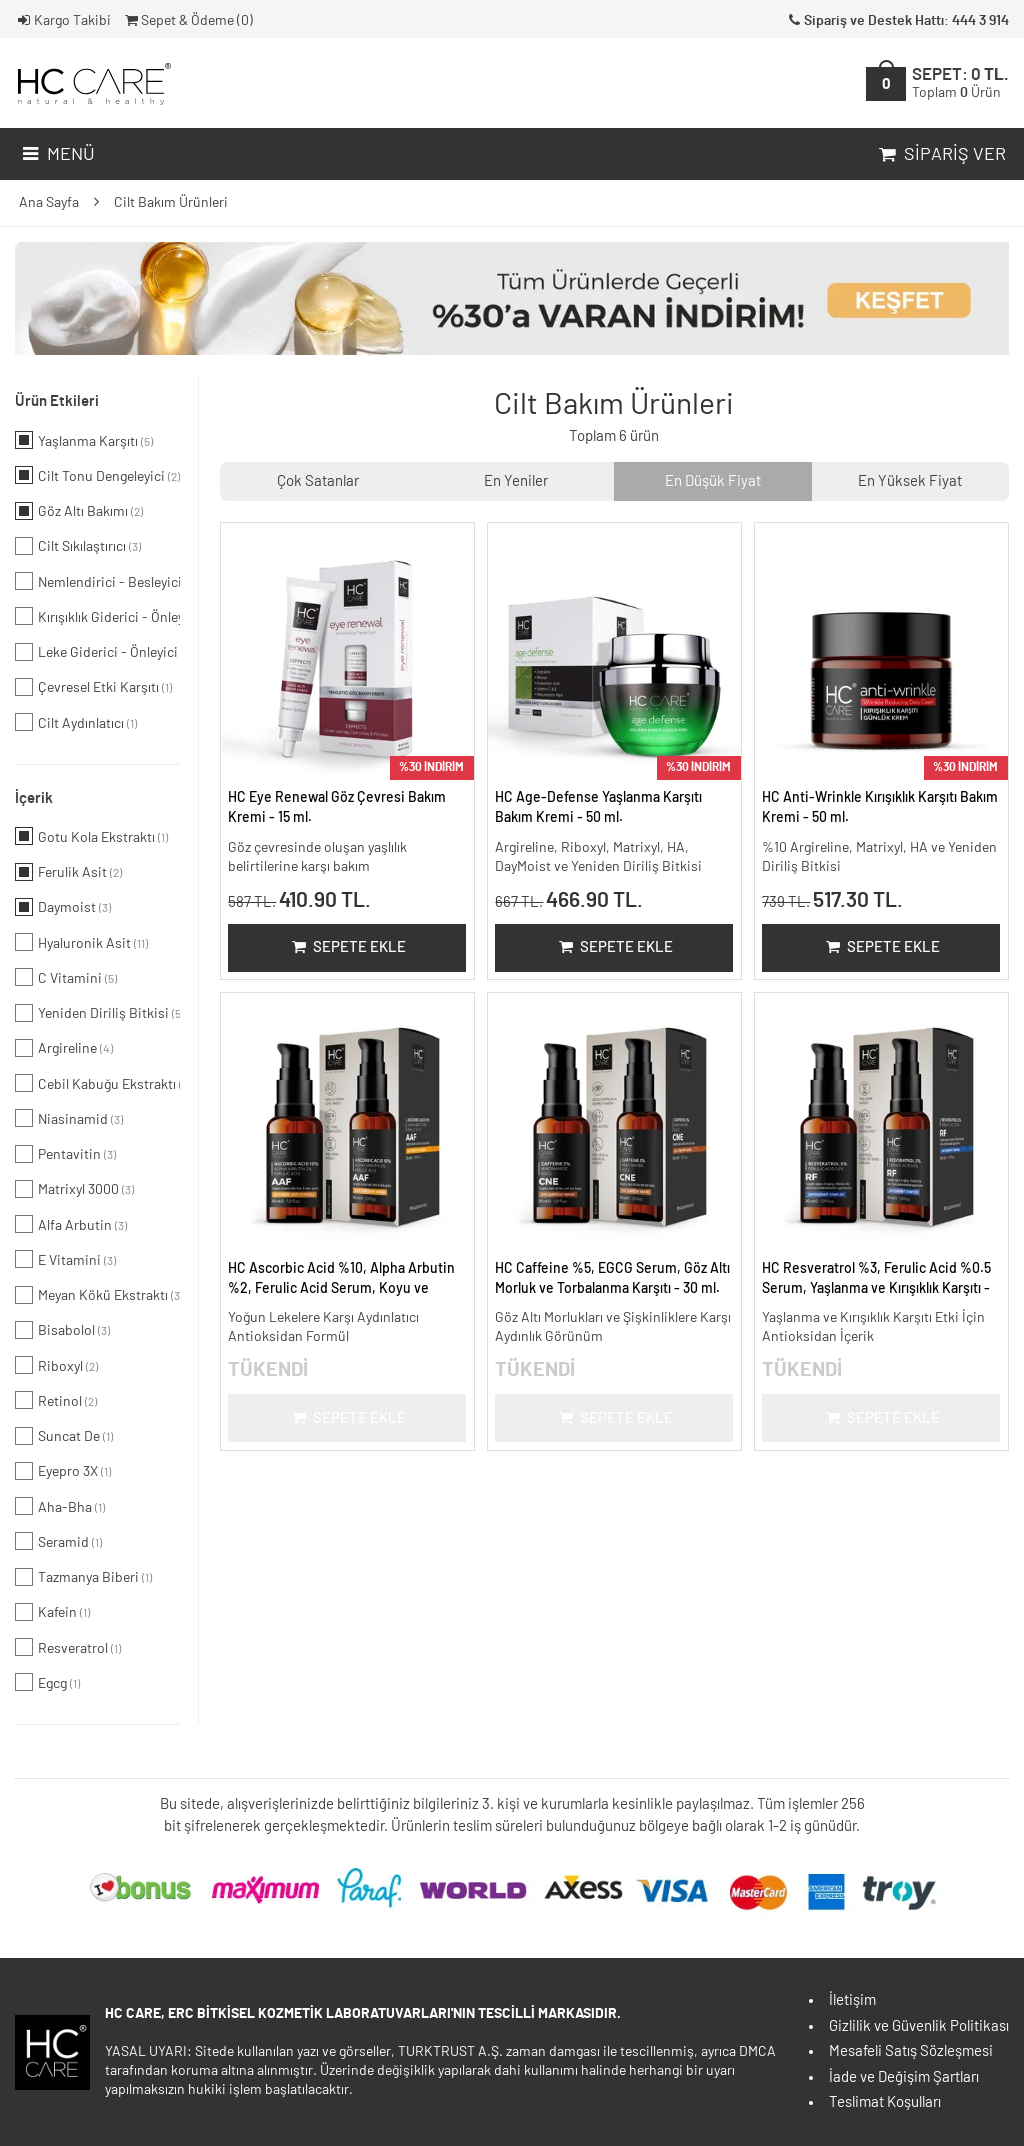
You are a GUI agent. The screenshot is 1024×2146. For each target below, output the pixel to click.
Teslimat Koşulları (885, 2102)
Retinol (56, 1400)
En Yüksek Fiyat (910, 481)
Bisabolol (62, 1330)
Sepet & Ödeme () (187, 21)
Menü (56, 155)
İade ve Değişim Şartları (904, 2077)
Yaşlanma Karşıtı (84, 440)
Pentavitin (65, 1154)
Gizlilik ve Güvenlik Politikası (919, 2026)
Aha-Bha (60, 1506)
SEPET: (960, 83)
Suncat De (64, 1436)
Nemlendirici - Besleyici (97, 581)
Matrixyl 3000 (74, 1189)
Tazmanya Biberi (83, 1577)
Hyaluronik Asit (81, 942)
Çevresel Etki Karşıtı (93, 687)
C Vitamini (66, 977)
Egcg (47, 1682)
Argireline (64, 1048)
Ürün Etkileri (57, 401)
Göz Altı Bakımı (79, 511)
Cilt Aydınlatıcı (76, 722)
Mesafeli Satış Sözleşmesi (911, 2051)
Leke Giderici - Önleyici (97, 652)
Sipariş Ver (940, 155)
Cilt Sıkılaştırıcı (78, 546)
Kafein (52, 1612)
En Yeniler (516, 481)
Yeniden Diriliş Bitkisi (97, 1013)
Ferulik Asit (68, 872)
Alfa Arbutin (71, 1224)
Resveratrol (68, 1647)
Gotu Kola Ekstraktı (91, 836)
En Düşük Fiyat (713, 481)
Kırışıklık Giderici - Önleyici (97, 616)
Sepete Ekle (347, 947)
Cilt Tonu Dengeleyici (97, 475)
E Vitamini (65, 1259)
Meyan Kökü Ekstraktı (97, 1295)
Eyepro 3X (63, 1471)
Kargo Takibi (63, 21)
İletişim (852, 2000)
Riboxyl (56, 1365)
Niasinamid (69, 1118)
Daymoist (63, 907)
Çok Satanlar (318, 481)
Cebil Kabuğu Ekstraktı (97, 1083)
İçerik (34, 798)
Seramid (58, 1541)
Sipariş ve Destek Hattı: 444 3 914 (897, 21)
